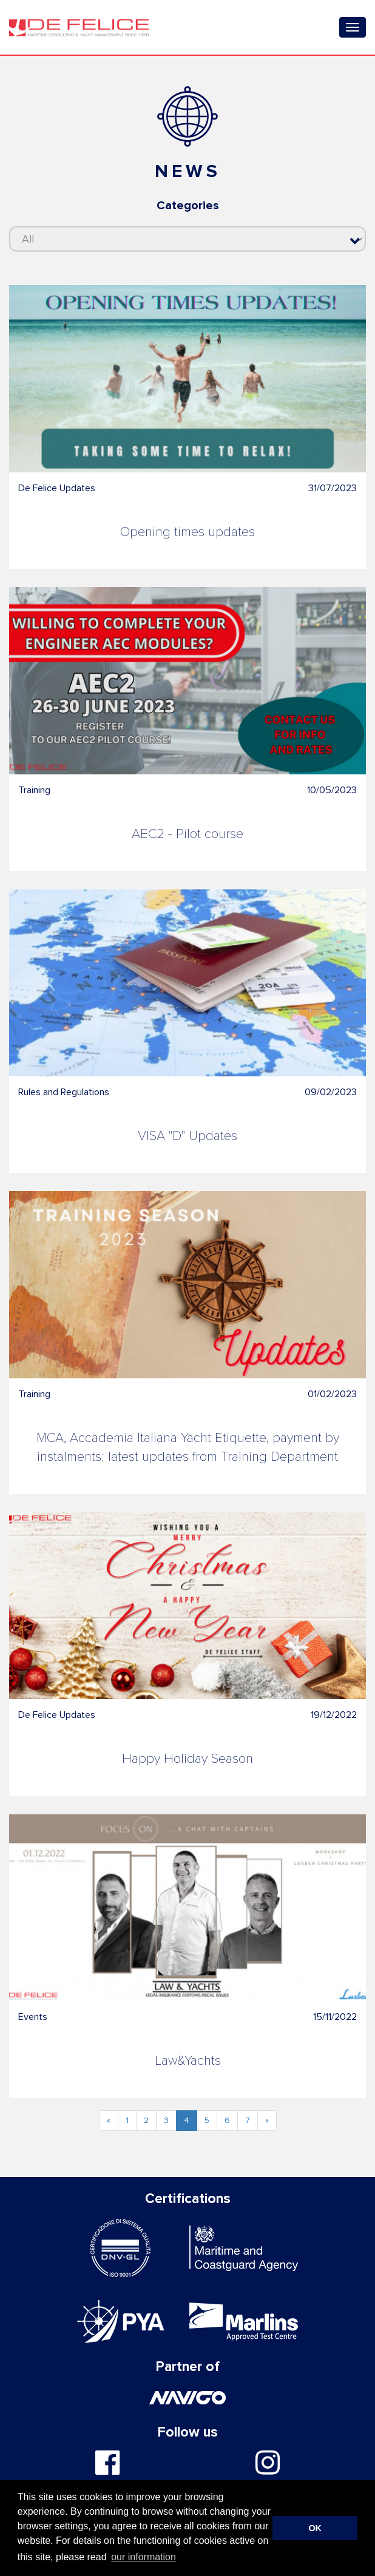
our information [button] (143, 2557)
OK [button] (315, 2528)
